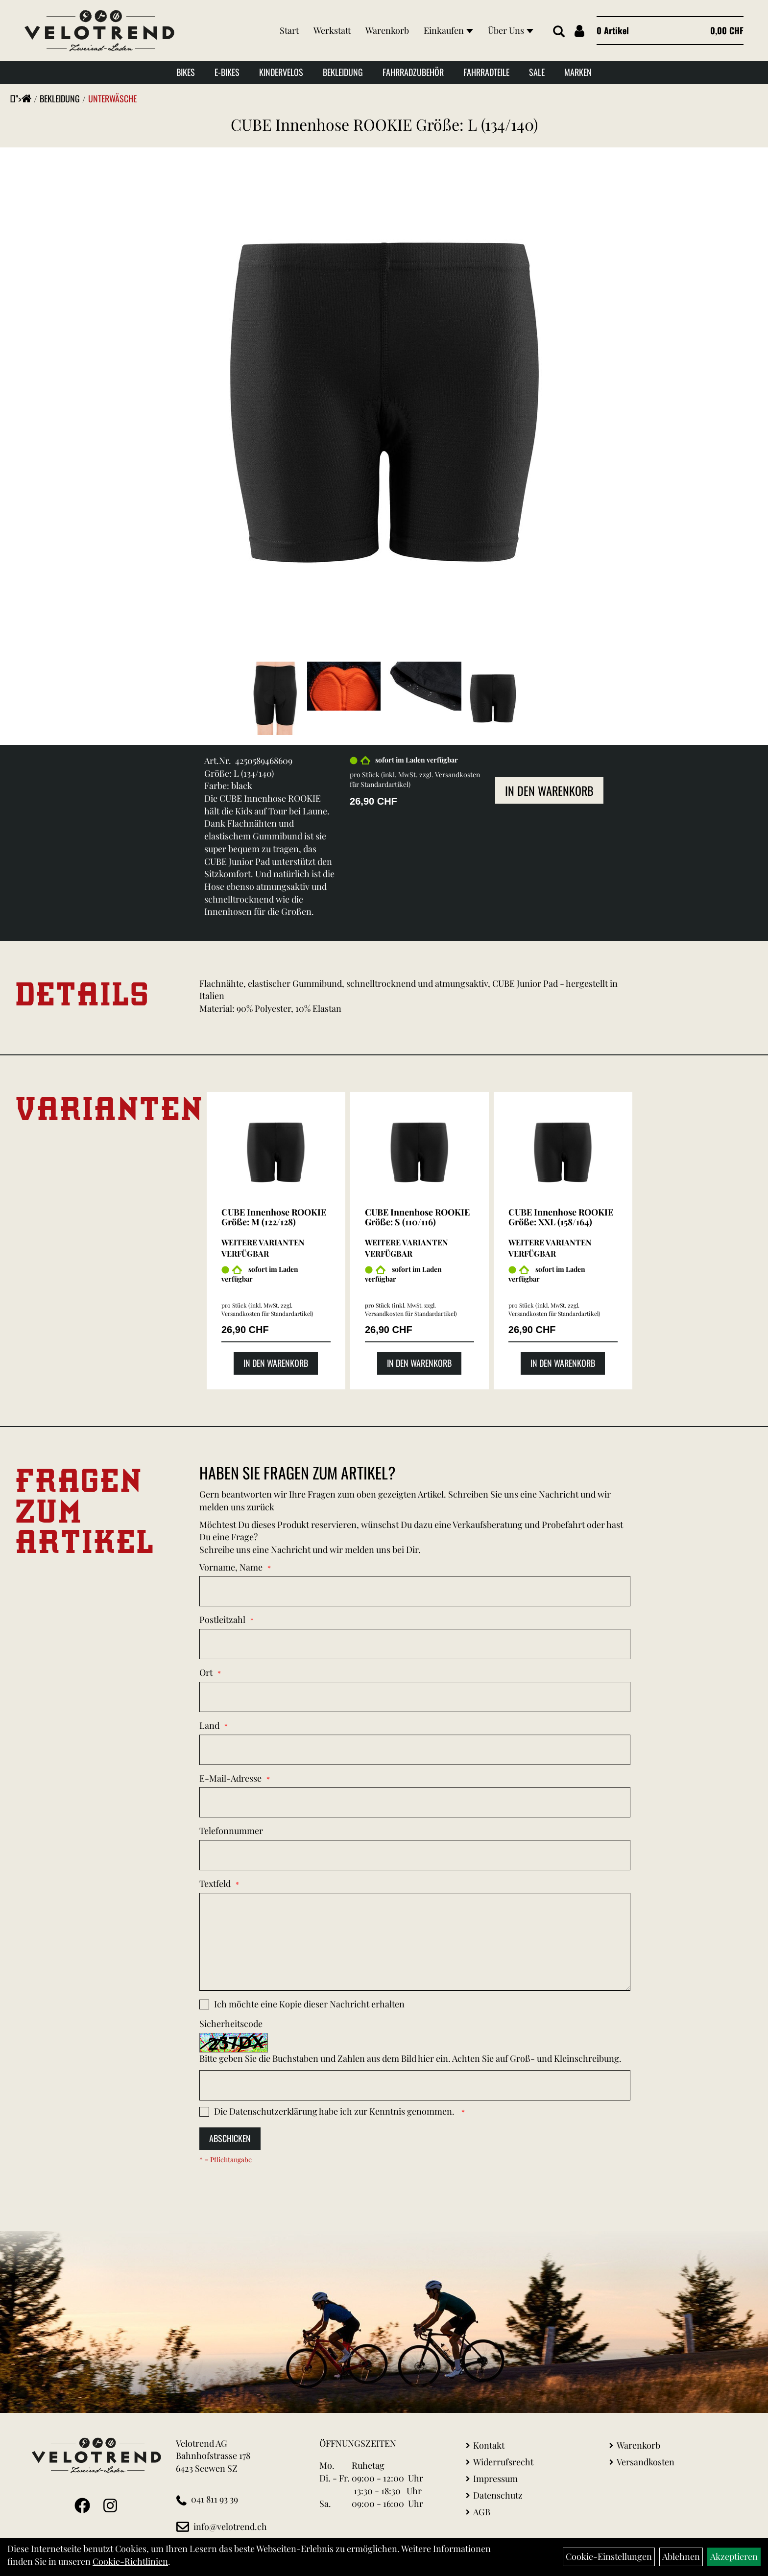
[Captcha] (414, 2085)
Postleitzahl (222, 1619)
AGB (481, 2512)
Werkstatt (332, 30)
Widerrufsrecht (503, 2462)
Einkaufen (448, 30)
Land (209, 1725)
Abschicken (230, 2138)
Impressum (495, 2478)
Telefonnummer (231, 1831)
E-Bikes (227, 72)
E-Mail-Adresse (230, 1778)
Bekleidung (343, 72)
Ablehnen (681, 2556)
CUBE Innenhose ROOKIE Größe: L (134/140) (384, 124)
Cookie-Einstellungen (609, 2556)
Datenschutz (498, 2495)
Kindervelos (281, 72)
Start (289, 30)
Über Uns (510, 30)
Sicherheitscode (231, 2023)
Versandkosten (645, 2462)
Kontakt (488, 2445)
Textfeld (215, 1883)
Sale (537, 72)
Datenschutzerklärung (273, 2111)
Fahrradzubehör (413, 72)
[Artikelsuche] (559, 32)
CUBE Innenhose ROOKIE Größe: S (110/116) (417, 1217)
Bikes (185, 72)
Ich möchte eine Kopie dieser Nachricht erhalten (309, 2004)
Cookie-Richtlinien (130, 2561)
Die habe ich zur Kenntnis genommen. (335, 2111)
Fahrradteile (486, 72)
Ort (206, 1672)
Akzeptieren (734, 2556)
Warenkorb (387, 30)
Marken (578, 72)
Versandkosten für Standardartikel (266, 1313)
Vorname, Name (231, 1567)
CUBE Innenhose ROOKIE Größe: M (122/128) (273, 1217)
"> (23, 98)
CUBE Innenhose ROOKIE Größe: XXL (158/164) (560, 1217)
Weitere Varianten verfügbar (263, 1248)
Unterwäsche (112, 98)
